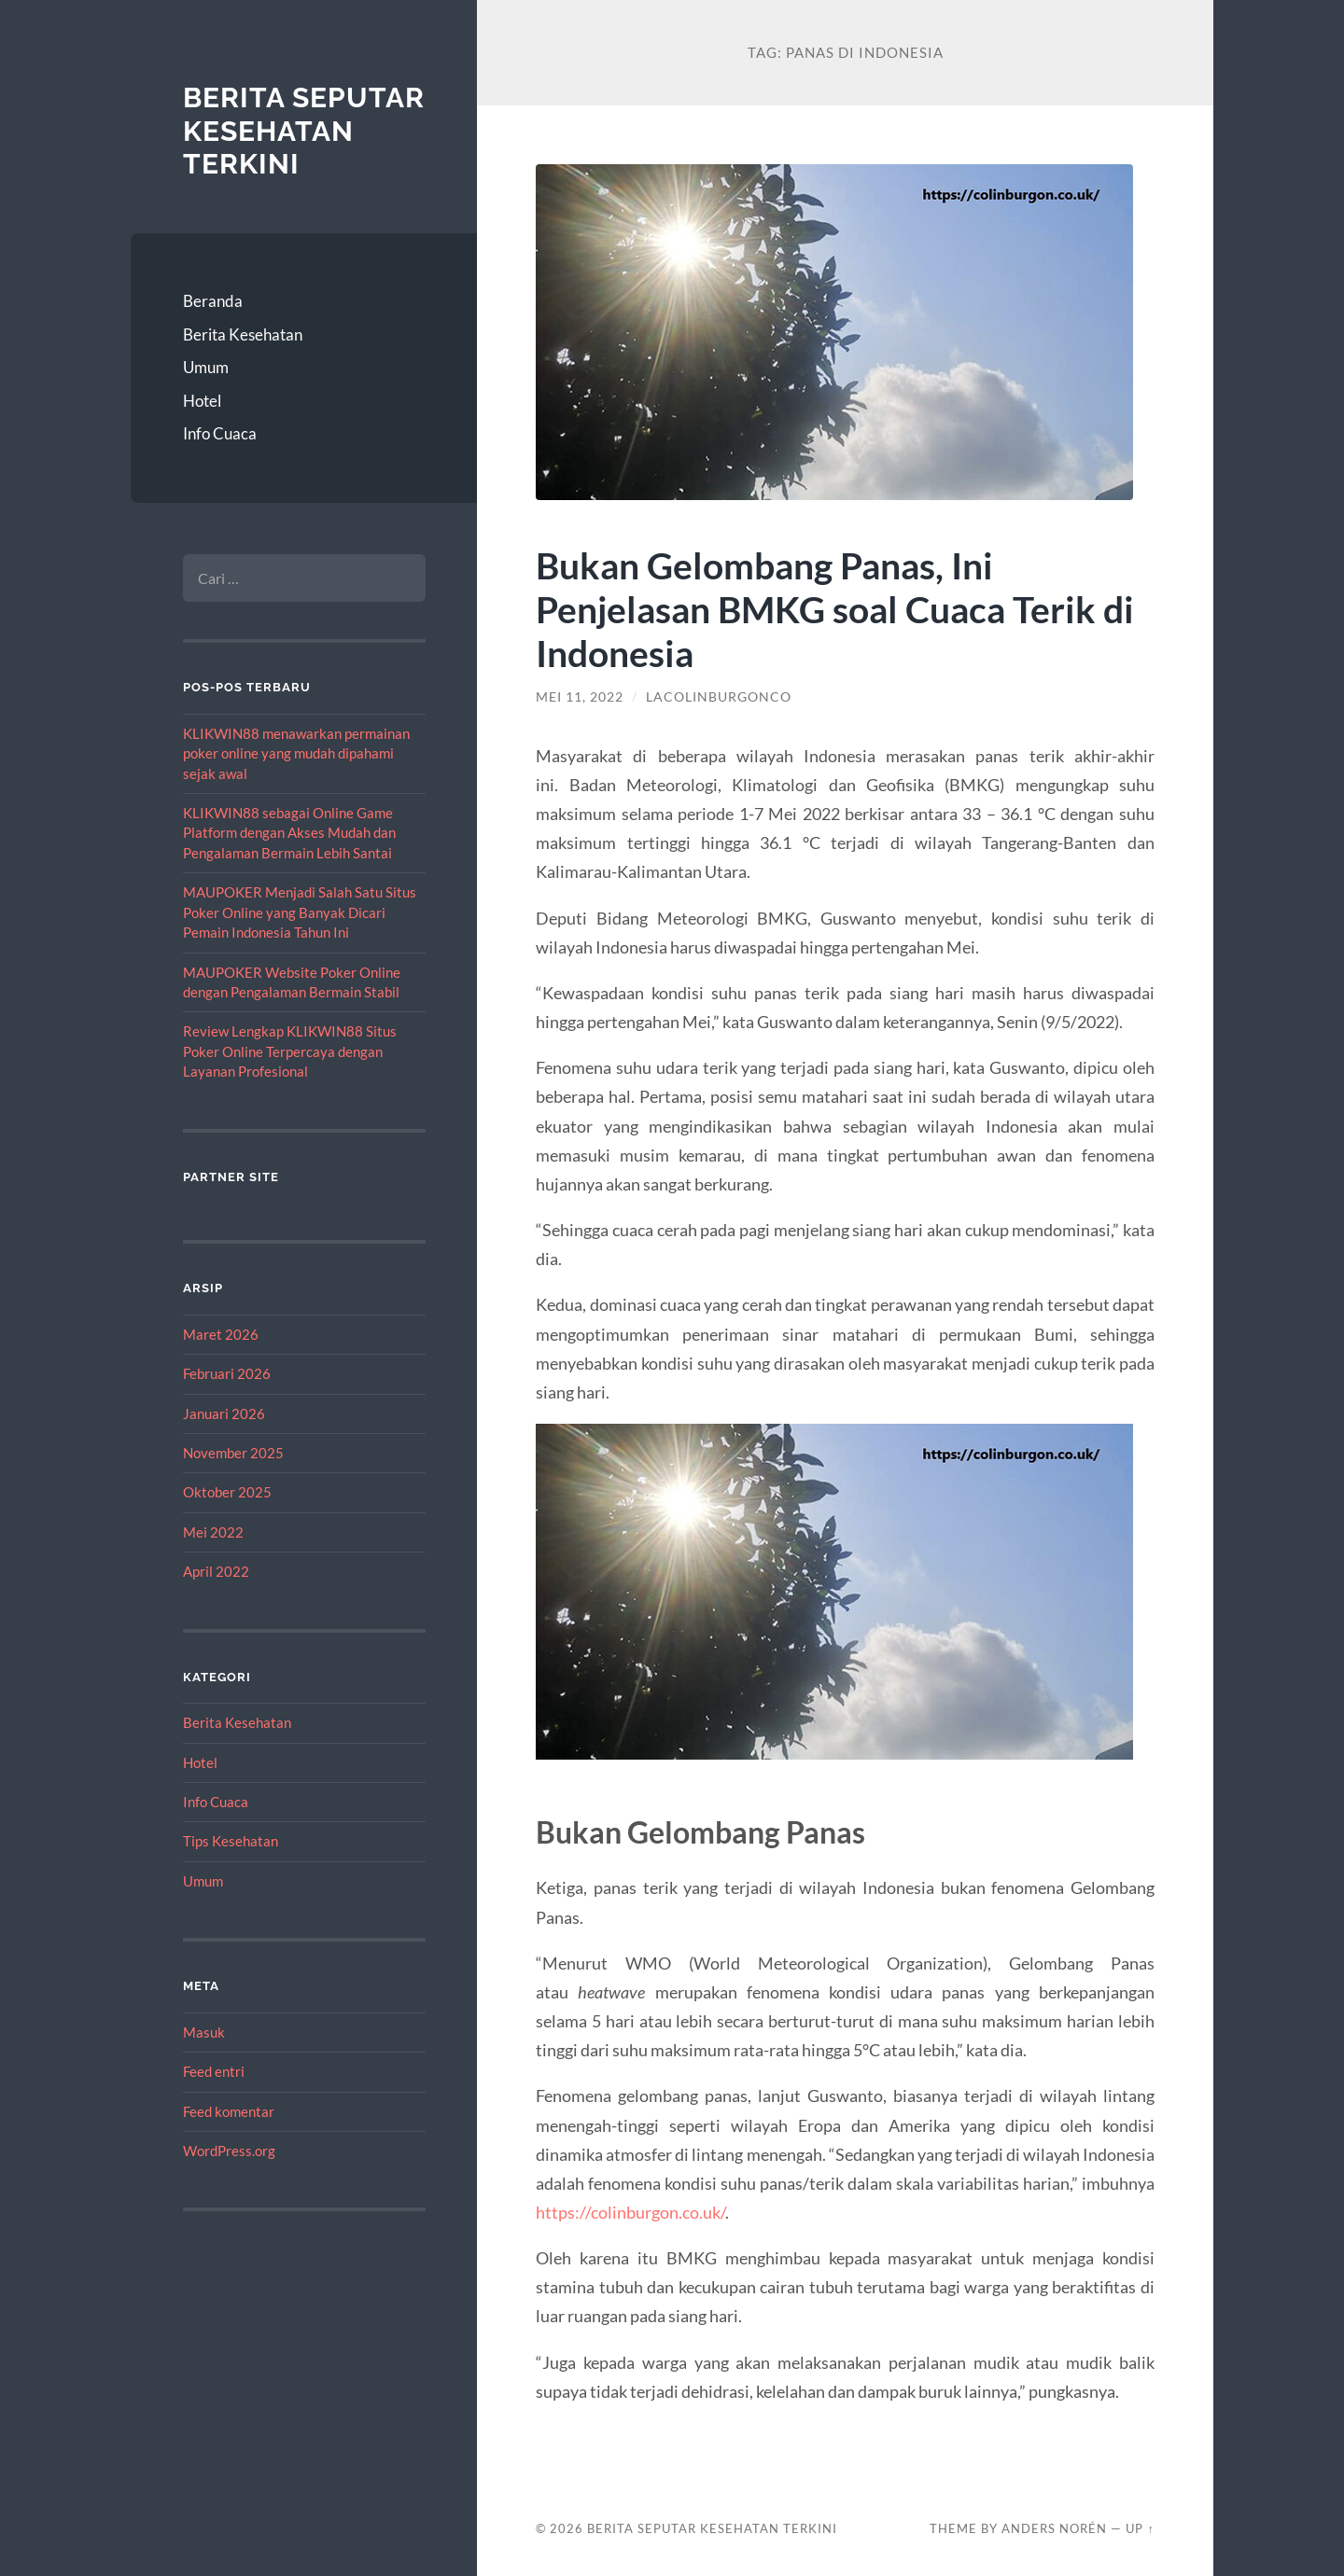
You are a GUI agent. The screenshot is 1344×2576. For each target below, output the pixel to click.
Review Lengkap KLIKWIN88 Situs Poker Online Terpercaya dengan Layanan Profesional (290, 1051)
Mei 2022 (213, 1532)
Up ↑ (1140, 2528)
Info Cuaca (220, 433)
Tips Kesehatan (230, 1840)
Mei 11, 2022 (579, 696)
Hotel (202, 401)
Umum (206, 367)
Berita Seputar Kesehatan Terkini (304, 130)
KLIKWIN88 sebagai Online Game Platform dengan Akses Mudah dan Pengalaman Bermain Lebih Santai (289, 832)
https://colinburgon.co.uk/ (630, 2212)
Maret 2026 (221, 1334)
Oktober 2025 (227, 1491)
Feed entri (214, 2071)
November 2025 (233, 1452)
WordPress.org (229, 2150)
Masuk (204, 2032)
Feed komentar (228, 2111)
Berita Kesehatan (242, 334)
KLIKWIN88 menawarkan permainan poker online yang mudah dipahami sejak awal (296, 753)
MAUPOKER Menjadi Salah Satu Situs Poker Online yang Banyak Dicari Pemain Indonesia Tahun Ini (299, 912)
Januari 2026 (224, 1413)
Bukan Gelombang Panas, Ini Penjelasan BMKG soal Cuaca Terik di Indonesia (835, 609)
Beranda (213, 301)
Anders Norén (1054, 2528)
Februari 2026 (227, 1373)
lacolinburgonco (718, 696)
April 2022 (216, 1571)
